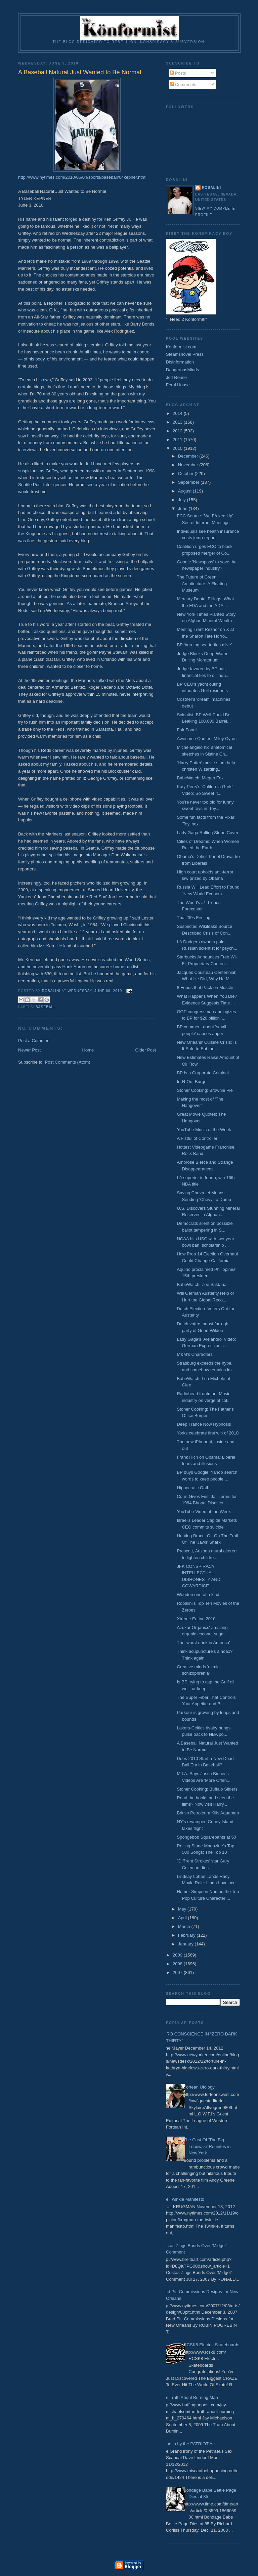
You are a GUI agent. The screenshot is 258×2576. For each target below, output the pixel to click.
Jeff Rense (176, 377)
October (186, 473)
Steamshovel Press (185, 354)
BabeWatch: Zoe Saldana (201, 1284)
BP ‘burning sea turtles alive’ (204, 644)
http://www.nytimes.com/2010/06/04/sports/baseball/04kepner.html (82, 177)
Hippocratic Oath (193, 1487)
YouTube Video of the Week (203, 1511)
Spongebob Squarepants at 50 (206, 1837)
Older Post (145, 1050)
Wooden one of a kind (198, 1594)
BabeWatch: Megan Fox (200, 777)
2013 (178, 422)
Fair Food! (187, 729)
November (189, 464)
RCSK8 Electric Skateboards (211, 2344)
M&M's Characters (195, 1354)
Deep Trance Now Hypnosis (204, 1424)
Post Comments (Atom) (67, 1062)
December (189, 456)
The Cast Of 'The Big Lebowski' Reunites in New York (206, 2146)
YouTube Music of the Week (204, 1129)
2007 (178, 1972)
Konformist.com (181, 346)
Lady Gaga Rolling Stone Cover (207, 832)
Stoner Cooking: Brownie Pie (204, 1090)
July (182, 499)
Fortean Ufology (199, 2087)
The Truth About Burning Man (189, 2397)
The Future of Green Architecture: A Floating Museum (202, 583)
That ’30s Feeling (193, 917)
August (185, 490)
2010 (178, 448)
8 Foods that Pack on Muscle (205, 987)
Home (88, 1050)
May (182, 1909)
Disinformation (180, 361)
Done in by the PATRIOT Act (188, 2443)
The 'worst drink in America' (203, 1642)
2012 (178, 430)
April (183, 1917)
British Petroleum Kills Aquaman (208, 1812)
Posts (178, 73)
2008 (178, 1963)
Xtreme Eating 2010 (196, 1618)
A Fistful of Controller (197, 1138)
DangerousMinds (182, 369)
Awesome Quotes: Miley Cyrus (206, 738)
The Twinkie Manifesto (182, 2199)
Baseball (46, 1007)
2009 (178, 1955)
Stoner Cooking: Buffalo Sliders (207, 1789)
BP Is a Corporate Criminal (202, 1072)
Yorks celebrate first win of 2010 (208, 1432)
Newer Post (29, 1050)
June (183, 508)
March (184, 1926)
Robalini (211, 187)
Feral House (178, 384)
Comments (183, 84)
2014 (178, 413)
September (189, 482)
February (187, 1935)
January (186, 1943)
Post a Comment (34, 1040)
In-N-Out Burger (192, 1081)
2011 (178, 439)
